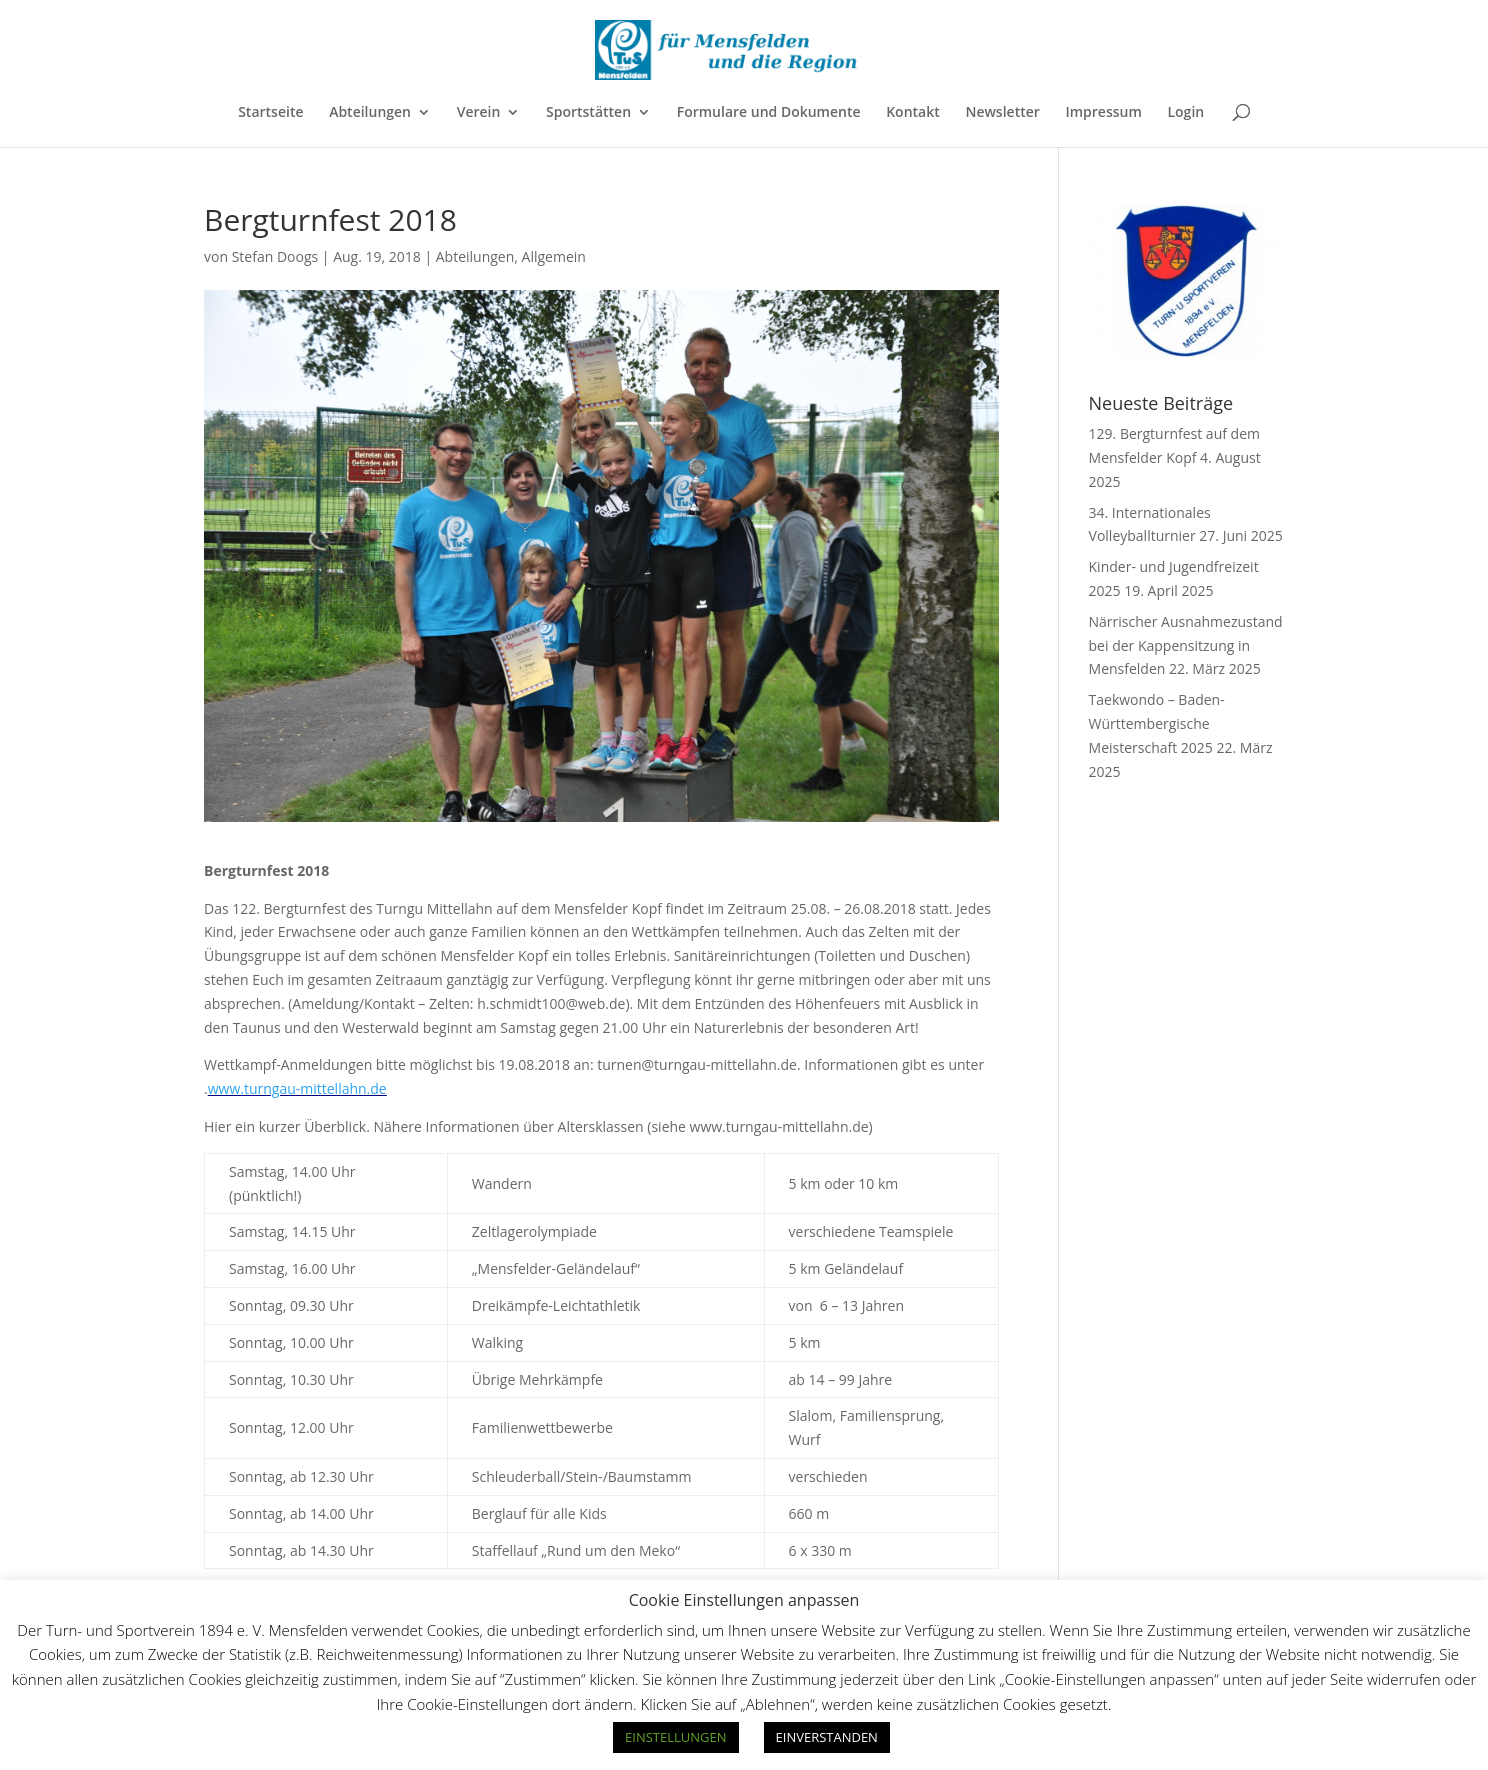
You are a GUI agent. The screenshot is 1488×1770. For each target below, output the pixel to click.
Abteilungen (370, 113)
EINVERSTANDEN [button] (827, 1737)
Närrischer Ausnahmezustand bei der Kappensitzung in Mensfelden (1186, 645)
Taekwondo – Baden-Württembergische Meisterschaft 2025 (1157, 723)
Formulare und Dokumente (769, 113)
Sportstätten (588, 113)
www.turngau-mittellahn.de (297, 1088)
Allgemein (554, 256)
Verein (479, 113)
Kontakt (913, 113)
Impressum (1103, 113)
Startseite (270, 113)
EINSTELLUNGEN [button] (675, 1737)
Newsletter (1002, 113)
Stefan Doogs (275, 256)
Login (1185, 113)
